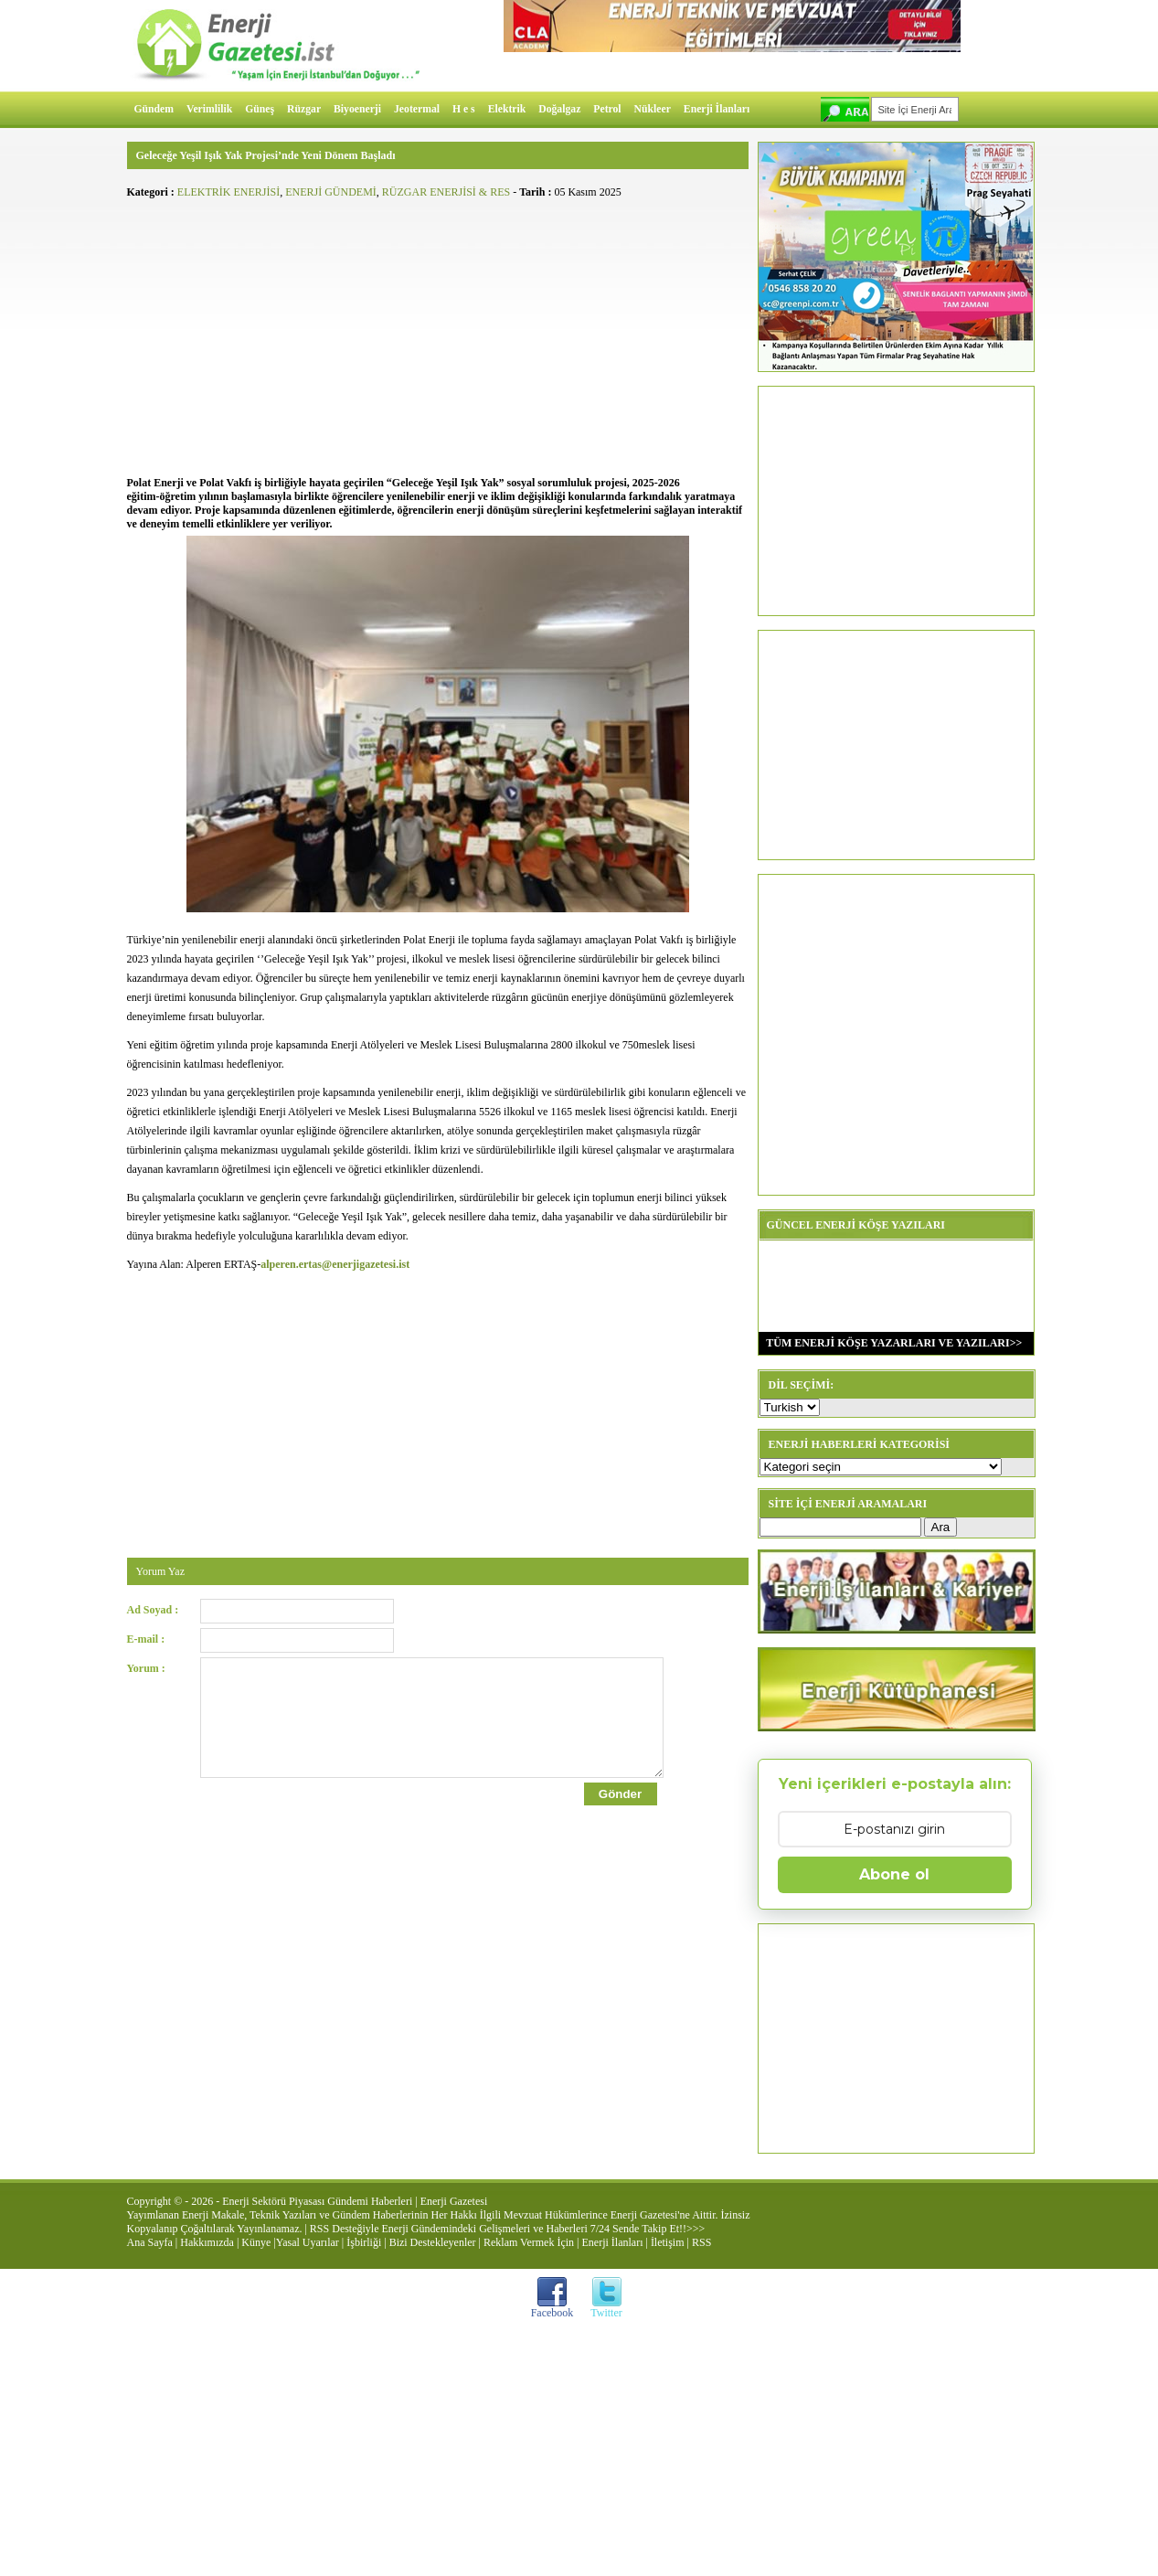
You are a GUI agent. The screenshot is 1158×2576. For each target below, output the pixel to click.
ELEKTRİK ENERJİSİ (228, 192)
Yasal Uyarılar (307, 2242)
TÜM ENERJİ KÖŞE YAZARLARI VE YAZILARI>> (891, 1342)
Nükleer (652, 109)
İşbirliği (363, 2242)
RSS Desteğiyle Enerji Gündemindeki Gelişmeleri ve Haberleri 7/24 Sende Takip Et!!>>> (507, 2228)
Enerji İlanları (716, 109)
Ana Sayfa (150, 2242)
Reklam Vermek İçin (528, 2242)
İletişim (668, 2242)
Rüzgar (304, 109)
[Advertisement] (438, 335)
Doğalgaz (559, 109)
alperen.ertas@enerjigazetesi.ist (334, 1264)
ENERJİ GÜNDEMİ (331, 192)
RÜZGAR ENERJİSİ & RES (446, 192)
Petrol (607, 109)
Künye (256, 2242)
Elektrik (507, 109)
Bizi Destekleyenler (432, 2242)
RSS (701, 2242)
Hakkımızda (207, 2242)
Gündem (154, 109)
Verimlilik (209, 109)
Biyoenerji (357, 109)
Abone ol (894, 1874)
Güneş (259, 109)
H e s (463, 109)
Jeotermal (417, 109)
